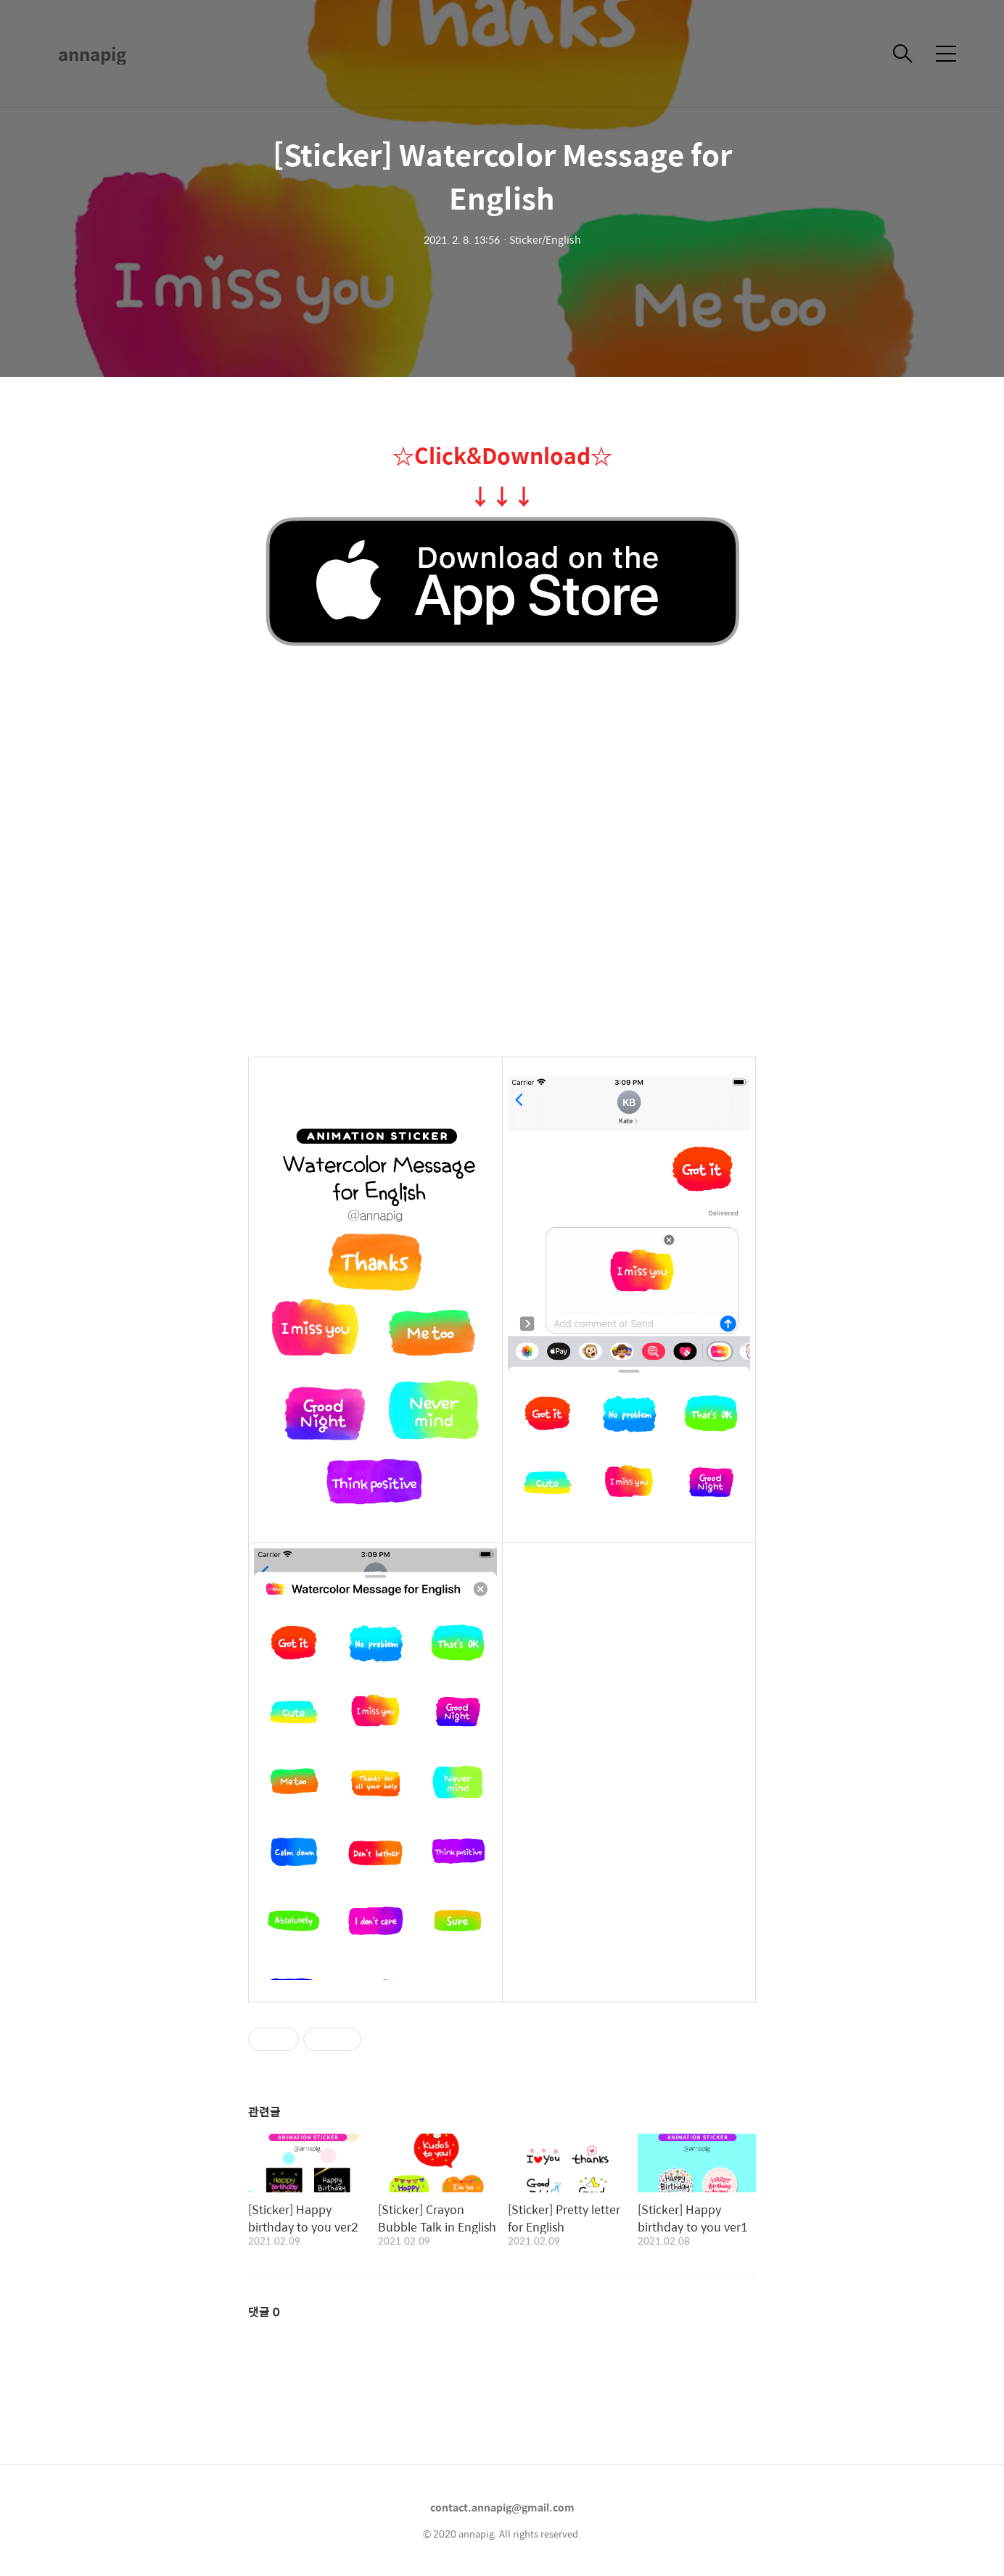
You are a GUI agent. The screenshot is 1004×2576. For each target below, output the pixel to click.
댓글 (264, 2312)
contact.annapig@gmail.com (502, 2507)
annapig (92, 54)
